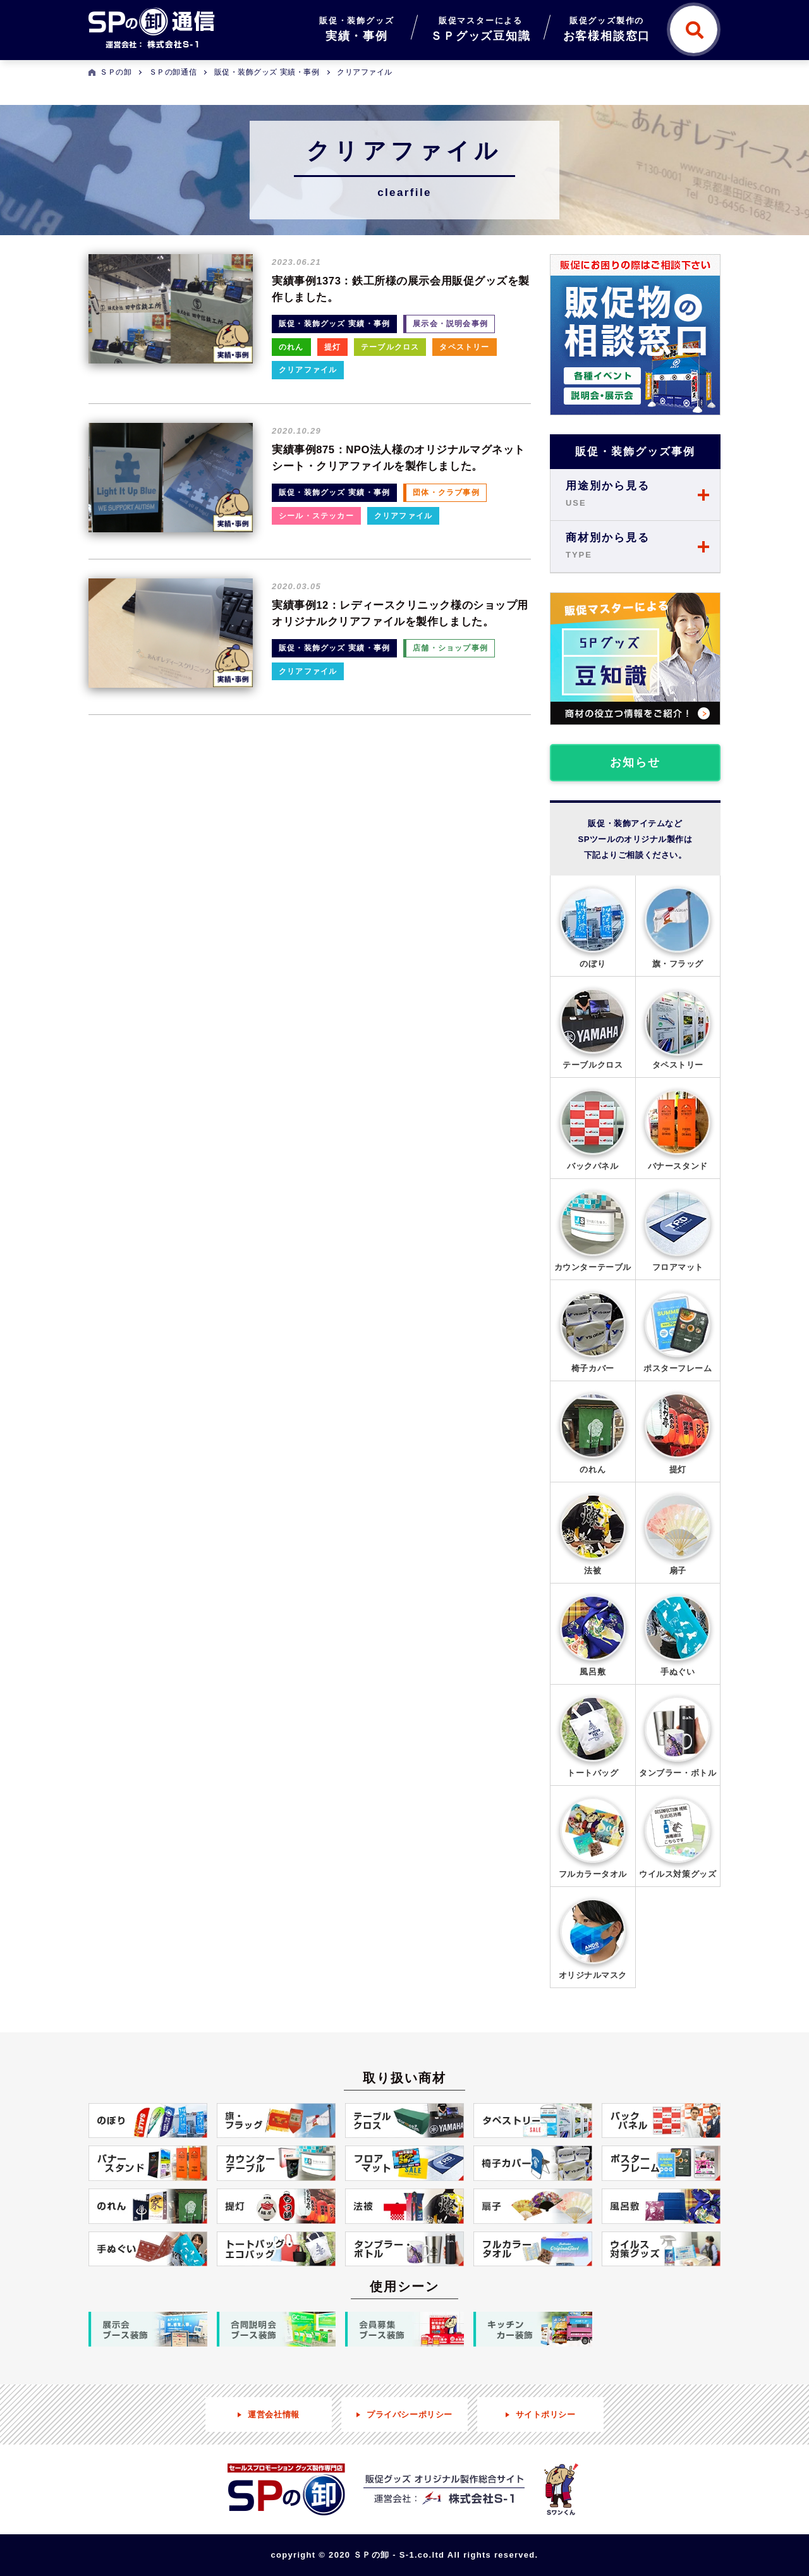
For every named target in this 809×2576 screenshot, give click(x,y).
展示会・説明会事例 (450, 323)
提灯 (332, 347)
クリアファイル (308, 369)
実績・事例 (356, 27)
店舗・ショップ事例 (450, 648)
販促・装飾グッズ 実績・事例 (334, 323)
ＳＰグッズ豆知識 (480, 27)
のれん (291, 347)
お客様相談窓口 (607, 27)
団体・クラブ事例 (446, 492)
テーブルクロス (390, 347)
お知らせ (635, 762)
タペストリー (464, 347)
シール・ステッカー (316, 515)
